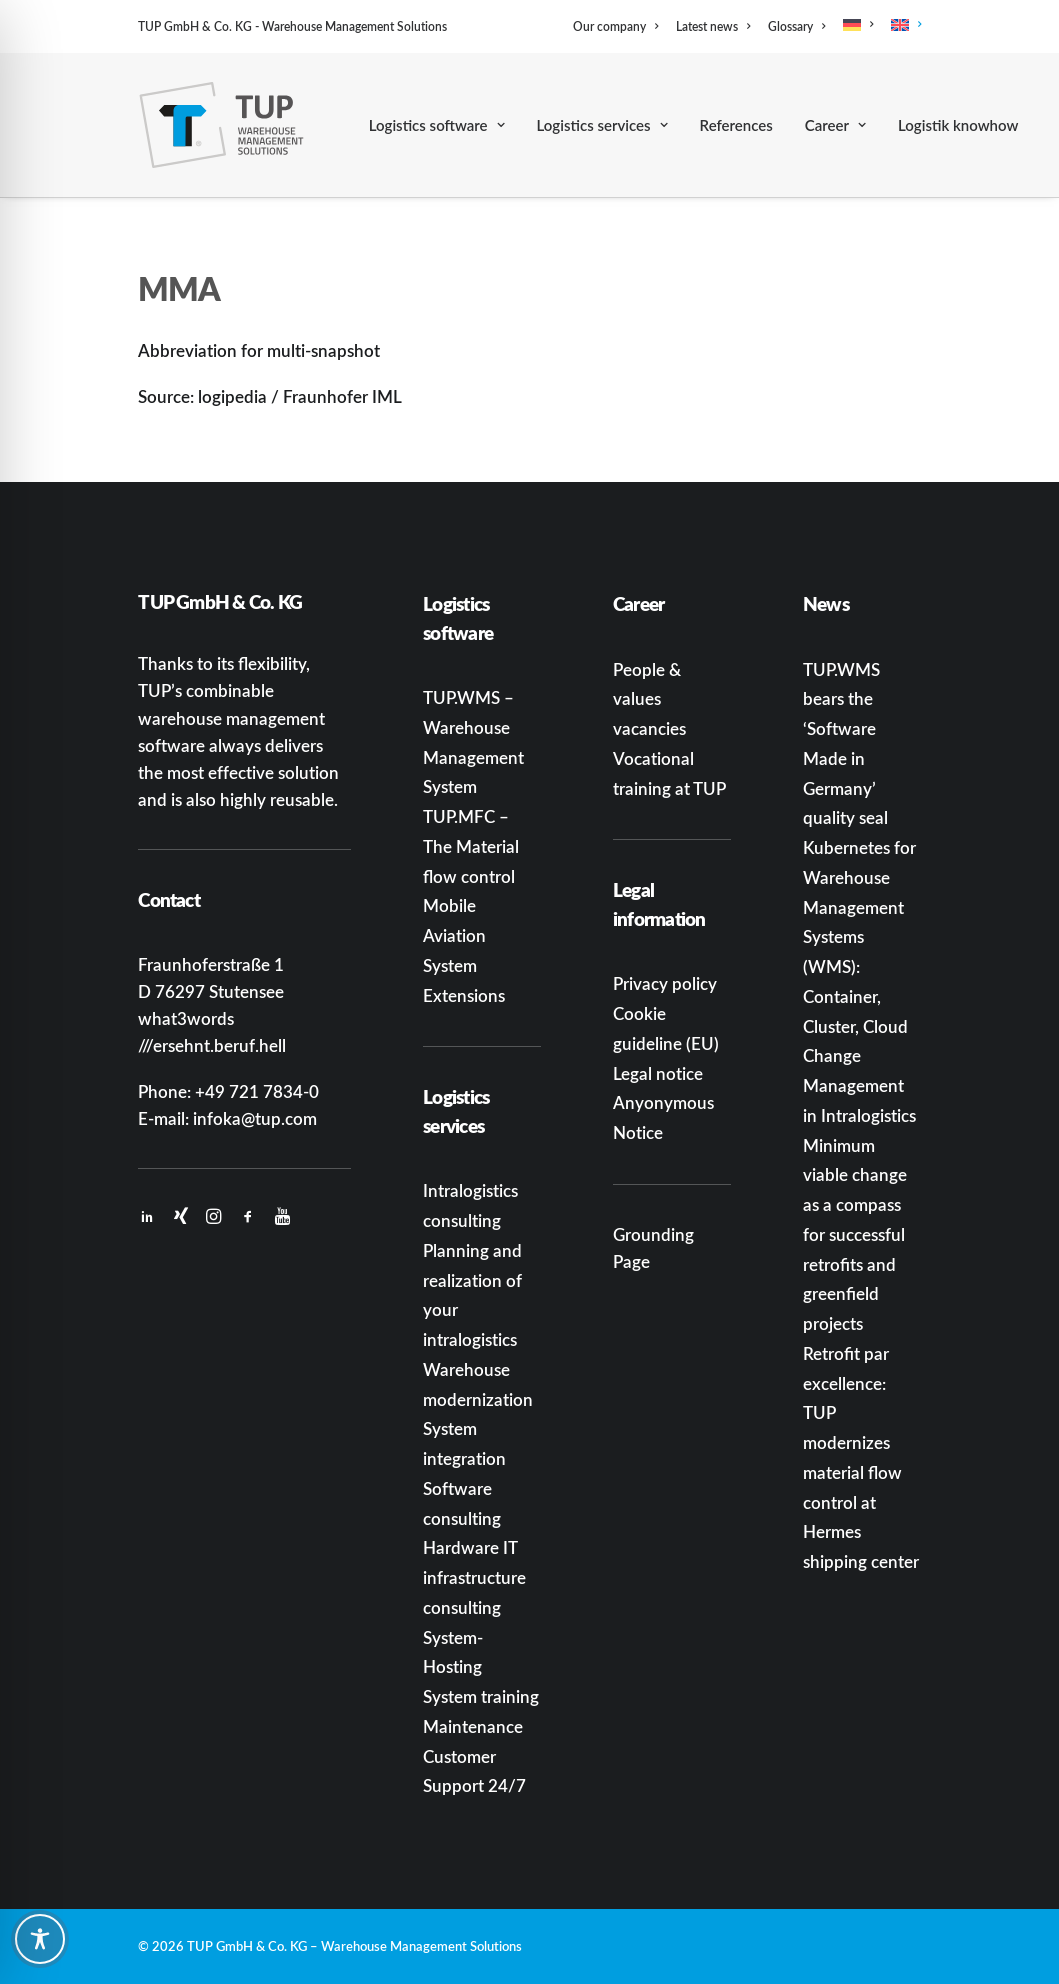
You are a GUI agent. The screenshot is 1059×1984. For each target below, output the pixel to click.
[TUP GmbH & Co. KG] (221, 125)
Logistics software (437, 125)
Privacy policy (665, 983)
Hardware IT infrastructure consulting (474, 1577)
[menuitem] (619, 26)
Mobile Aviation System (454, 935)
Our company (615, 26)
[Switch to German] (858, 25)
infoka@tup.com (255, 1118)
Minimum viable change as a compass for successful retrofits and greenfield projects (855, 1234)
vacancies (649, 728)
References (736, 125)
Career (835, 125)
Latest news (713, 26)
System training (481, 1696)
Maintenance (473, 1726)
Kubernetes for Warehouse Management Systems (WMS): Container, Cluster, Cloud (859, 936)
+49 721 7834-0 (257, 1091)
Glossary (796, 26)
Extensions (464, 995)
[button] (147, 1217)
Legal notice (658, 1073)
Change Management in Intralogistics (859, 1085)
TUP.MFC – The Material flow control (471, 846)
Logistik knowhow (958, 125)
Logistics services (602, 125)
